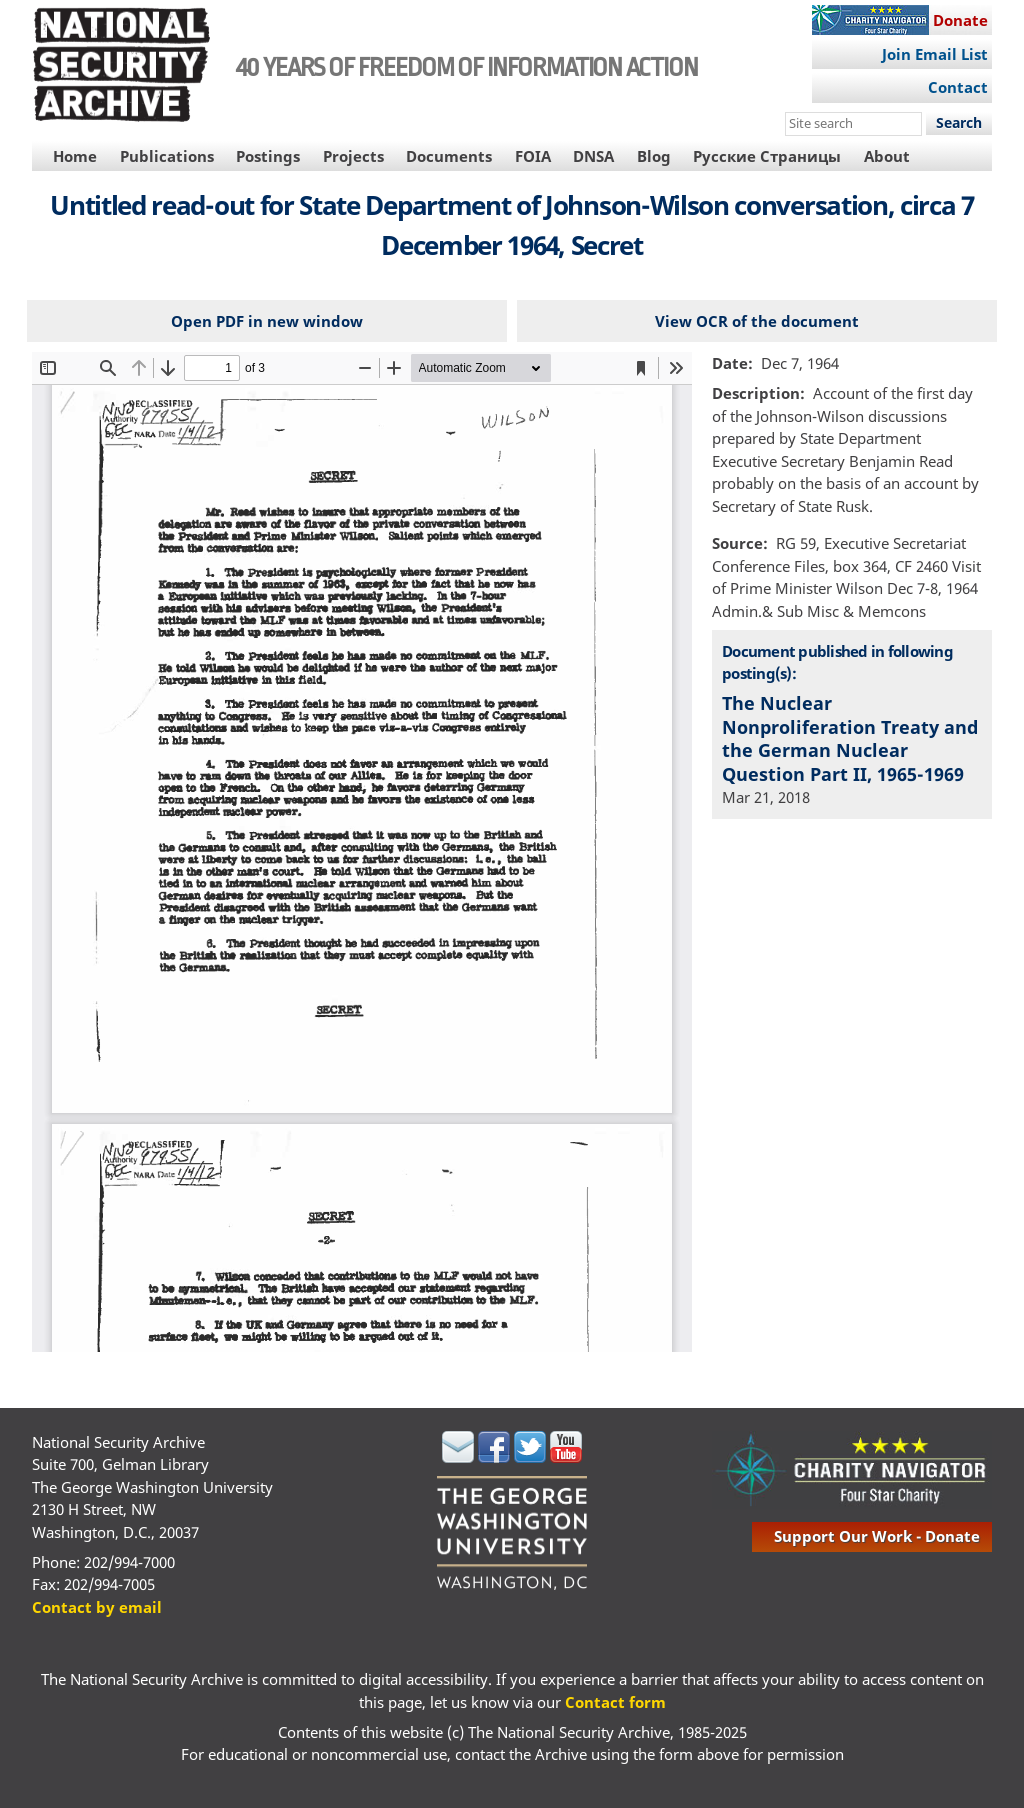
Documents (449, 156)
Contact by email (97, 1607)
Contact (958, 87)
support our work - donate (877, 1536)
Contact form (615, 1702)
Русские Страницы (767, 156)
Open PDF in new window (267, 321)
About (887, 156)
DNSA (593, 156)
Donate (960, 20)
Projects (353, 156)
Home (75, 156)
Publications (167, 156)
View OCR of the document (757, 321)
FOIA (533, 156)
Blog (654, 156)
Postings (268, 156)
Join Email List (935, 54)
